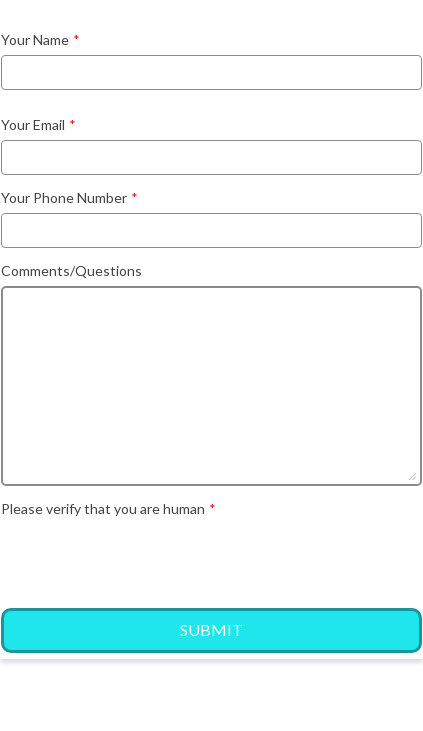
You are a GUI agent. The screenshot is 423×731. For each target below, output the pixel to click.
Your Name (40, 39)
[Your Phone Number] (211, 230)
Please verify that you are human (108, 508)
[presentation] (153, 560)
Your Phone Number (69, 197)
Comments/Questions (71, 270)
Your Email (38, 124)
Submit (211, 629)
